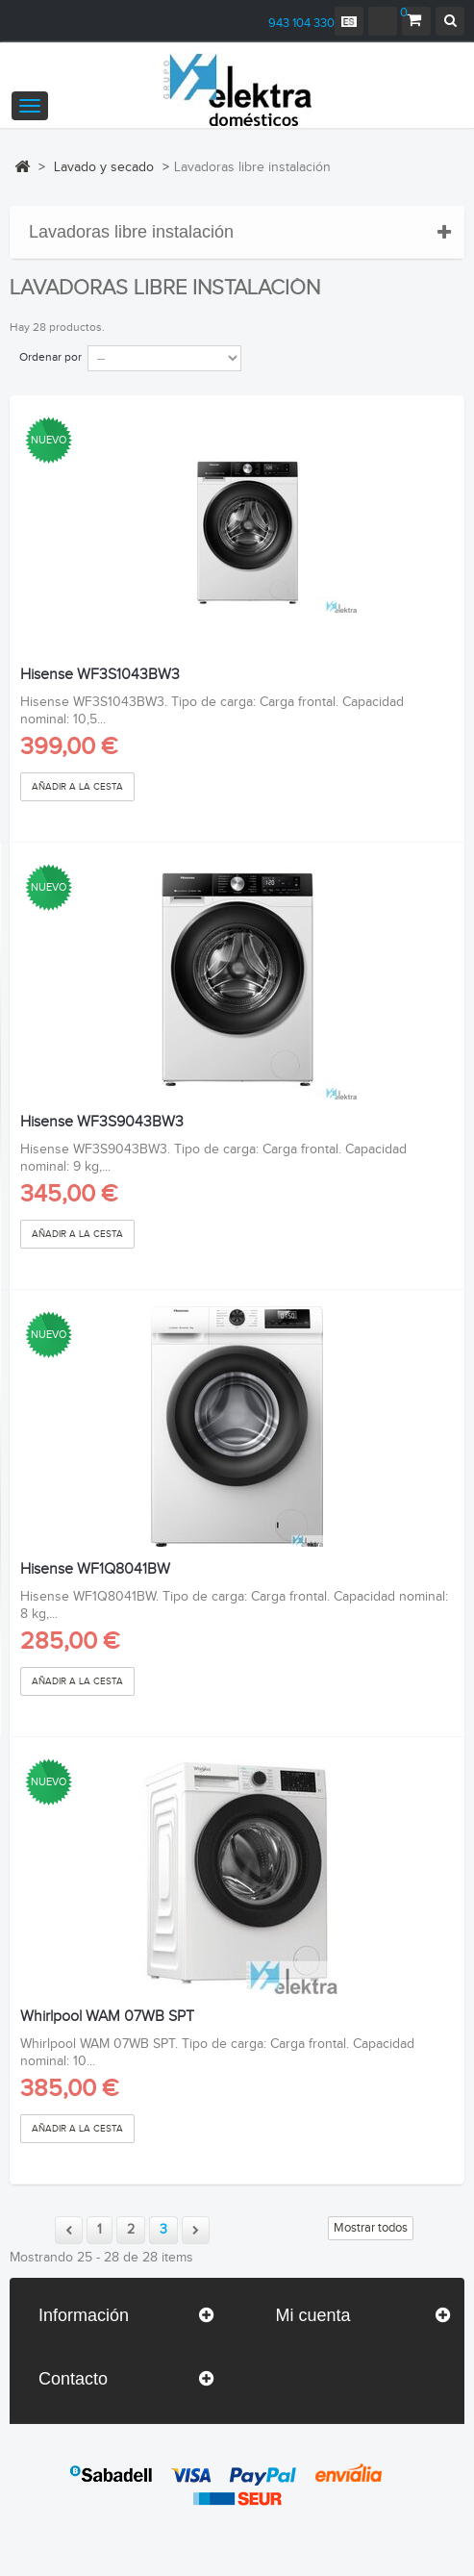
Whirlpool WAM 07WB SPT (107, 2017)
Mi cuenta (313, 2315)
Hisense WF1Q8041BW (95, 1569)
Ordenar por (50, 357)
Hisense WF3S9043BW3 (102, 1122)
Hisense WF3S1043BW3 (100, 675)
